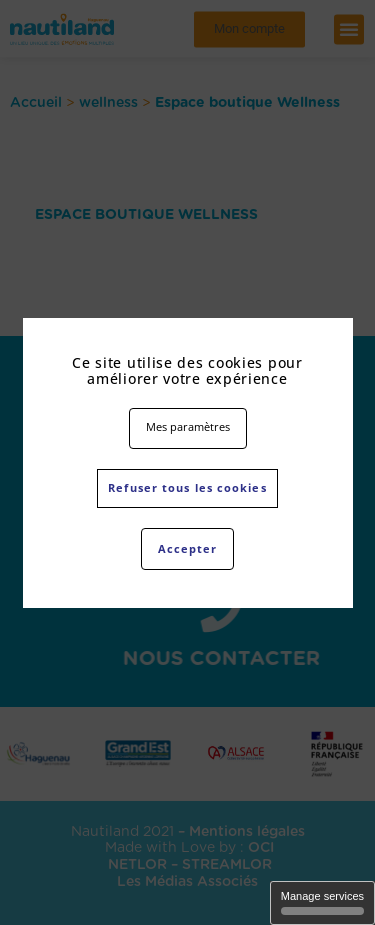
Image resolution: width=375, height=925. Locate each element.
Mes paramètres (188, 426)
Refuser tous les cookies (187, 487)
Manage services (322, 902)
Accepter (188, 548)
